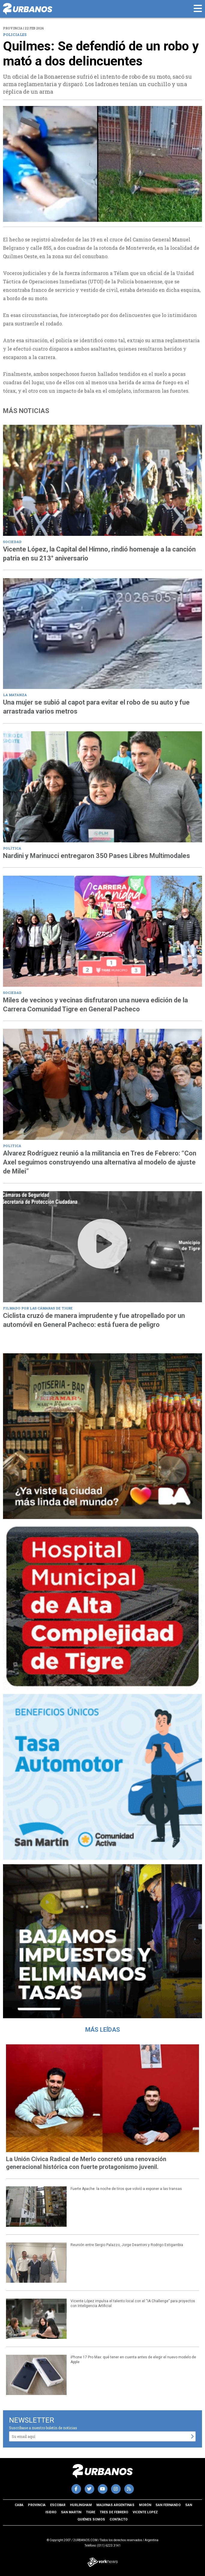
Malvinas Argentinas (115, 2505)
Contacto (119, 2519)
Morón (145, 2505)
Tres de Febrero (114, 2512)
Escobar (57, 2505)
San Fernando (168, 2505)
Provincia (37, 2505)
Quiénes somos (91, 2519)
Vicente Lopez (145, 2512)
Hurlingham (81, 2505)
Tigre (90, 2512)
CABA (19, 2505)
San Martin (71, 2512)
